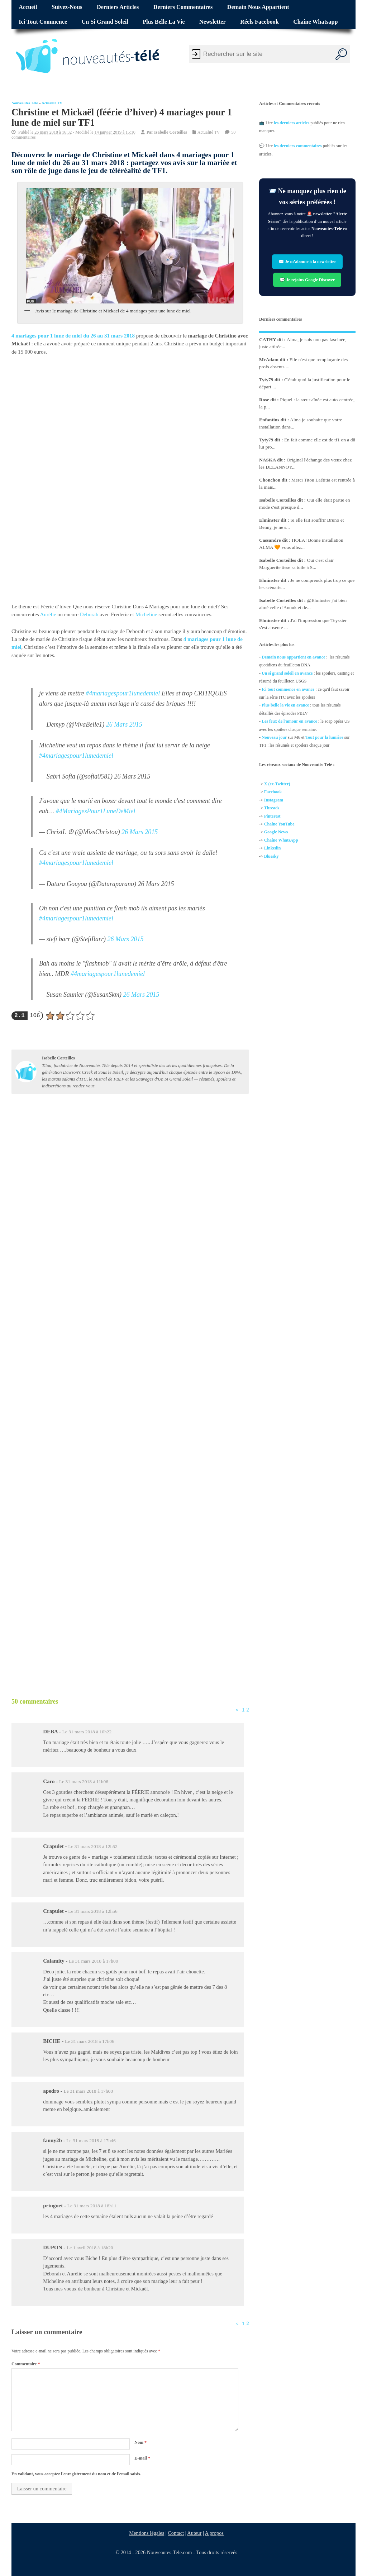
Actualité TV (52, 103)
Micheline (147, 614)
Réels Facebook (259, 22)
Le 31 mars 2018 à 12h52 (93, 1846)
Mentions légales (146, 2533)
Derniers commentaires (183, 7)
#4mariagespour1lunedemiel (123, 693)
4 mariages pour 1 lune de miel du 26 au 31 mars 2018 (73, 336)
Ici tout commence (43, 22)
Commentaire (25, 2363)
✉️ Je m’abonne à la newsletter (307, 261)
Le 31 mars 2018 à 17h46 (91, 2140)
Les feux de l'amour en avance (289, 721)
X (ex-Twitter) (277, 783)
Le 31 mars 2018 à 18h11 (91, 2205)
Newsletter (212, 22)
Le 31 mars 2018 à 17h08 (88, 2091)
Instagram (273, 800)
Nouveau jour (274, 737)
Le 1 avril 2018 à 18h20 (90, 2247)
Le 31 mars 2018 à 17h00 (93, 1961)
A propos (214, 2533)
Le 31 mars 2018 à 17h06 (89, 2041)
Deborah (90, 614)
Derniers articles (118, 7)
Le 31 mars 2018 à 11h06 (83, 1781)
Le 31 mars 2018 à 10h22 (87, 1731)
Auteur (194, 2533)
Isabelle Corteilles (170, 132)
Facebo (270, 791)
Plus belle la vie (164, 22)
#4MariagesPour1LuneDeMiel (95, 811)
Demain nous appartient (258, 7)
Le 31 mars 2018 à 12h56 (93, 1911)
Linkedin (272, 848)
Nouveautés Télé (24, 103)
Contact (176, 2533)
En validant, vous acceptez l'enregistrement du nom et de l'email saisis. (76, 2473)
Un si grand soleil (105, 22)
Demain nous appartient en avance (293, 657)
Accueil (28, 7)
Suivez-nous (67, 7)
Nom (140, 2442)
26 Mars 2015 (124, 724)
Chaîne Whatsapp (315, 22)
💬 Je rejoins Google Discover (307, 279)
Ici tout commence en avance (288, 688)
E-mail (142, 2458)
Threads (271, 807)
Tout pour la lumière (324, 737)
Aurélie (48, 614)
